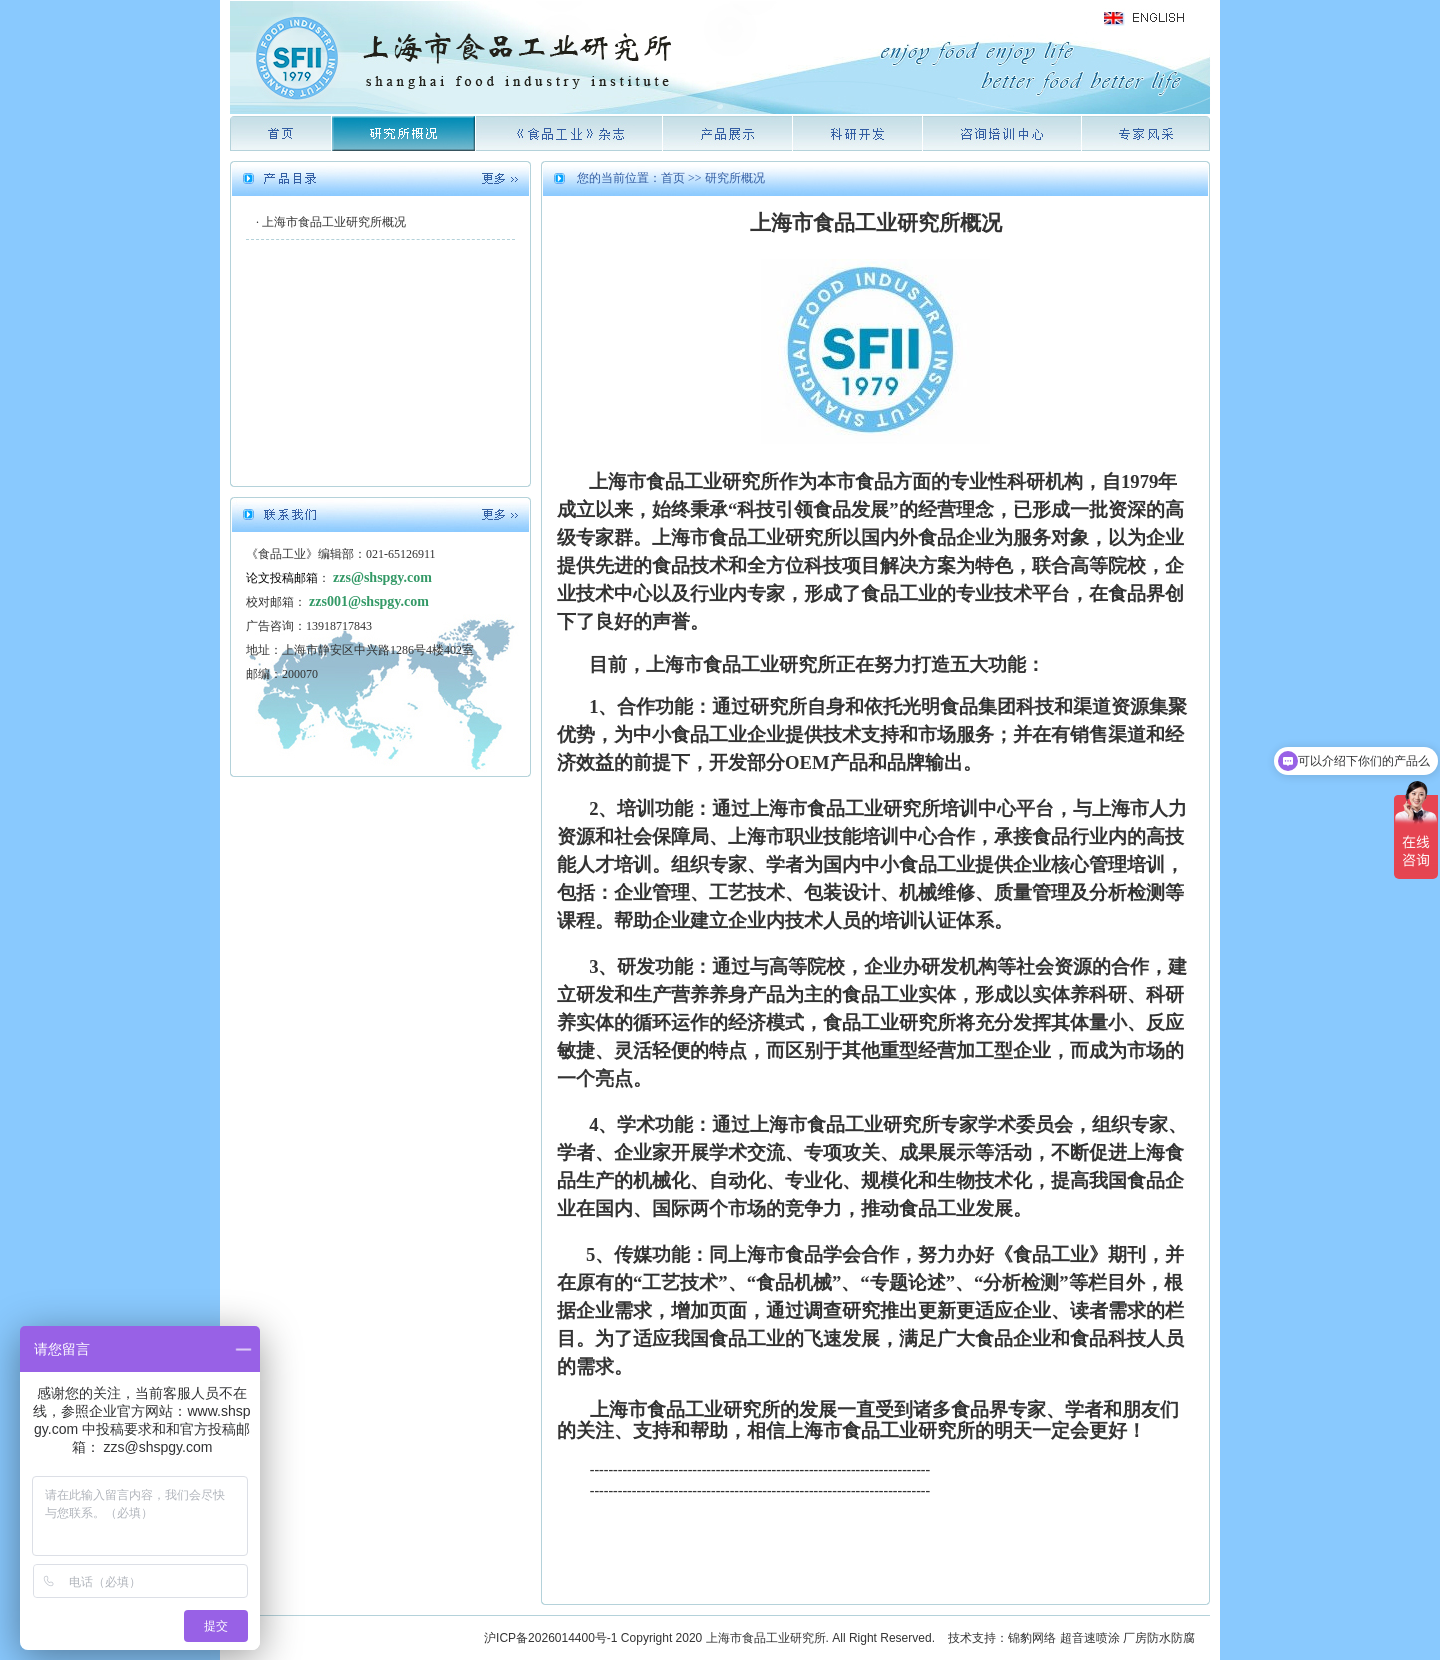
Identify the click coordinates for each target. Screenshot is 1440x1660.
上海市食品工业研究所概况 (334, 222)
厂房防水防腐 (1159, 1638)
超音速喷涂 (1090, 1638)
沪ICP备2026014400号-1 (550, 1638)
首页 (673, 178)
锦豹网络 (1032, 1638)
